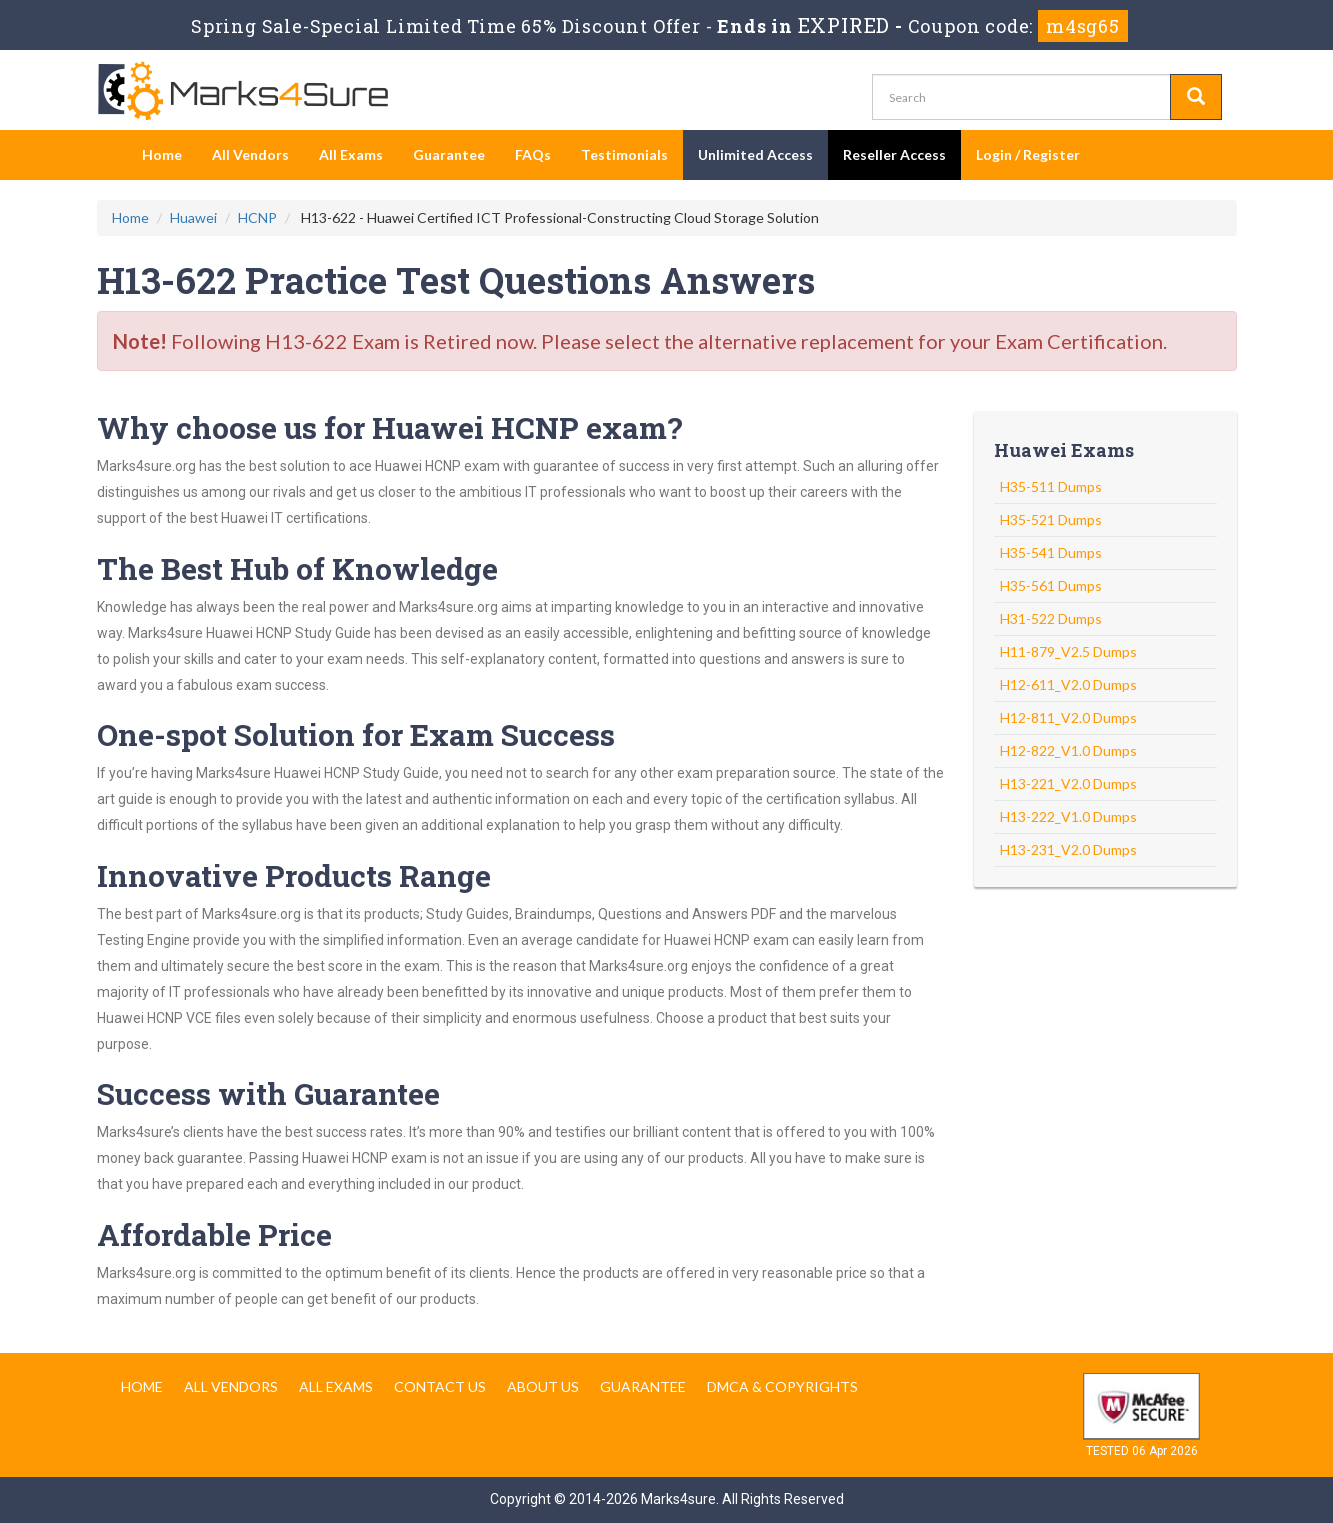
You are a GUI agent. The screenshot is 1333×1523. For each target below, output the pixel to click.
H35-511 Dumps (1051, 486)
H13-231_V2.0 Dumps (1068, 849)
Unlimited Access (755, 154)
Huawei (193, 217)
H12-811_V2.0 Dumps (1068, 717)
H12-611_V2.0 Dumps (1068, 684)
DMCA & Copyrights (782, 1386)
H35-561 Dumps (1051, 585)
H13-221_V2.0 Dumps (1068, 783)
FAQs (533, 154)
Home (162, 154)
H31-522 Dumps (1051, 618)
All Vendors (250, 154)
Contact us (440, 1386)
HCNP (257, 217)
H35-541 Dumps (1051, 552)
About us (543, 1386)
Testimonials (624, 154)
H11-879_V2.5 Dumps (1068, 651)
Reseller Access (894, 154)
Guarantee (449, 154)
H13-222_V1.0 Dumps (1068, 816)
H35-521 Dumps (1051, 519)
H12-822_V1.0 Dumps (1068, 750)
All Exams (351, 154)
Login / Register (1028, 154)
